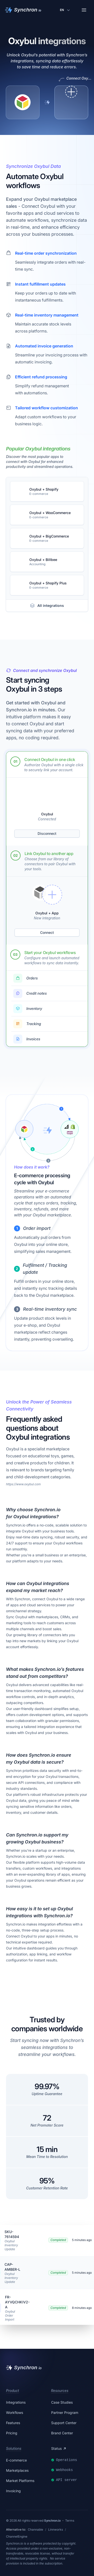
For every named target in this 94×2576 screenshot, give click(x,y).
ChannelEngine (16, 2536)
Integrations (16, 2402)
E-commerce (16, 2460)
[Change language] (65, 10)
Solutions (13, 2448)
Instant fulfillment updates (40, 284)
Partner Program (64, 2412)
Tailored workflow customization (46, 407)
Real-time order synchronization (46, 253)
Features (13, 2423)
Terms (69, 2520)
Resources (59, 2390)
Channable (35, 2529)
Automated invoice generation (44, 345)
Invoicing (13, 2491)
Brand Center (62, 2433)
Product (12, 2390)
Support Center (63, 2423)
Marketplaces (17, 2470)
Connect (47, 932)
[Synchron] (23, 9)
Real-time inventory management (46, 315)
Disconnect (47, 833)
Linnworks (55, 2529)
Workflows (14, 2412)
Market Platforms (20, 2480)
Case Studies (62, 2402)
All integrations (47, 605)
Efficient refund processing (41, 376)
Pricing (11, 2433)
